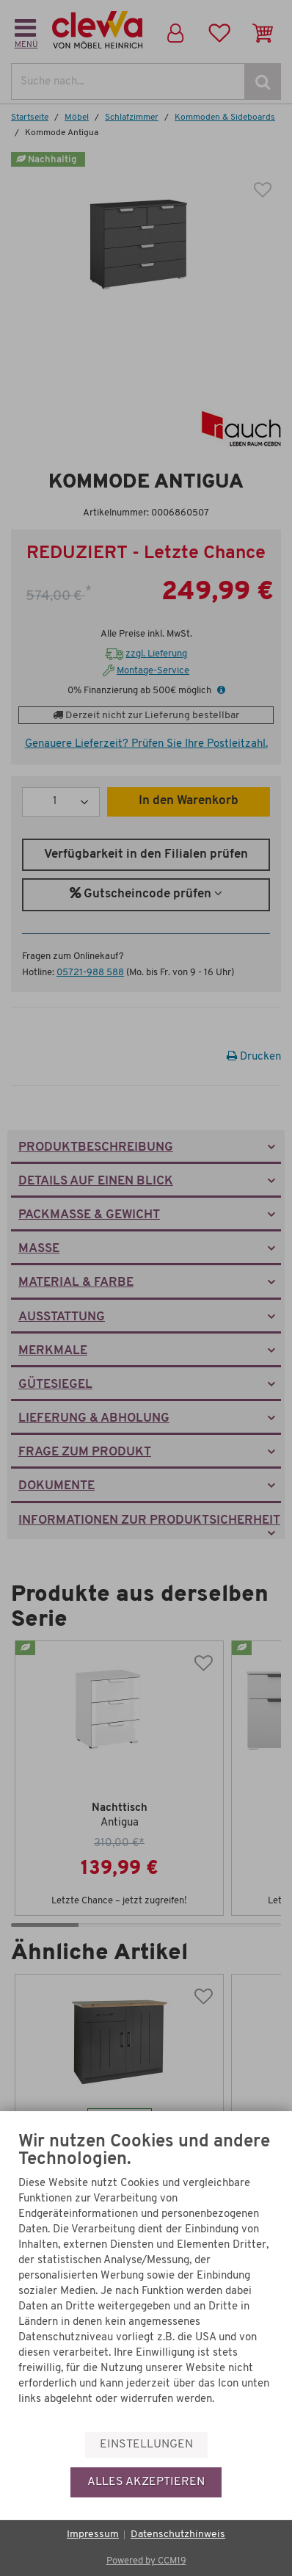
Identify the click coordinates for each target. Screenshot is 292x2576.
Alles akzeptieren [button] (146, 2482)
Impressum (93, 2534)
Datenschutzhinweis (178, 2534)
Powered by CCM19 (146, 2561)
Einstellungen (146, 2444)
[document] (146, 2281)
